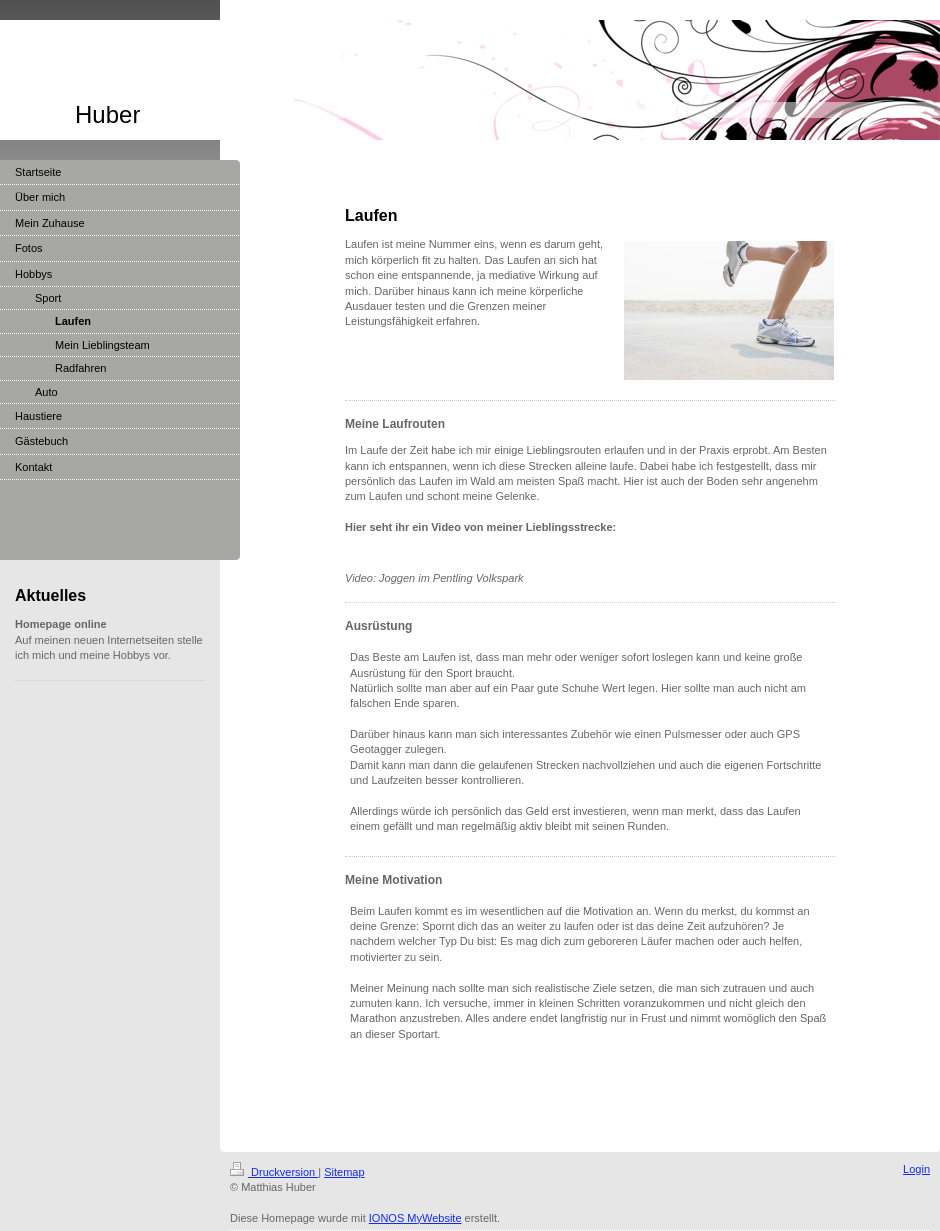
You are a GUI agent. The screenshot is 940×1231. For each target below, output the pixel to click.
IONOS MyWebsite (415, 1218)
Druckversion (274, 1172)
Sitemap (344, 1172)
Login (916, 1169)
